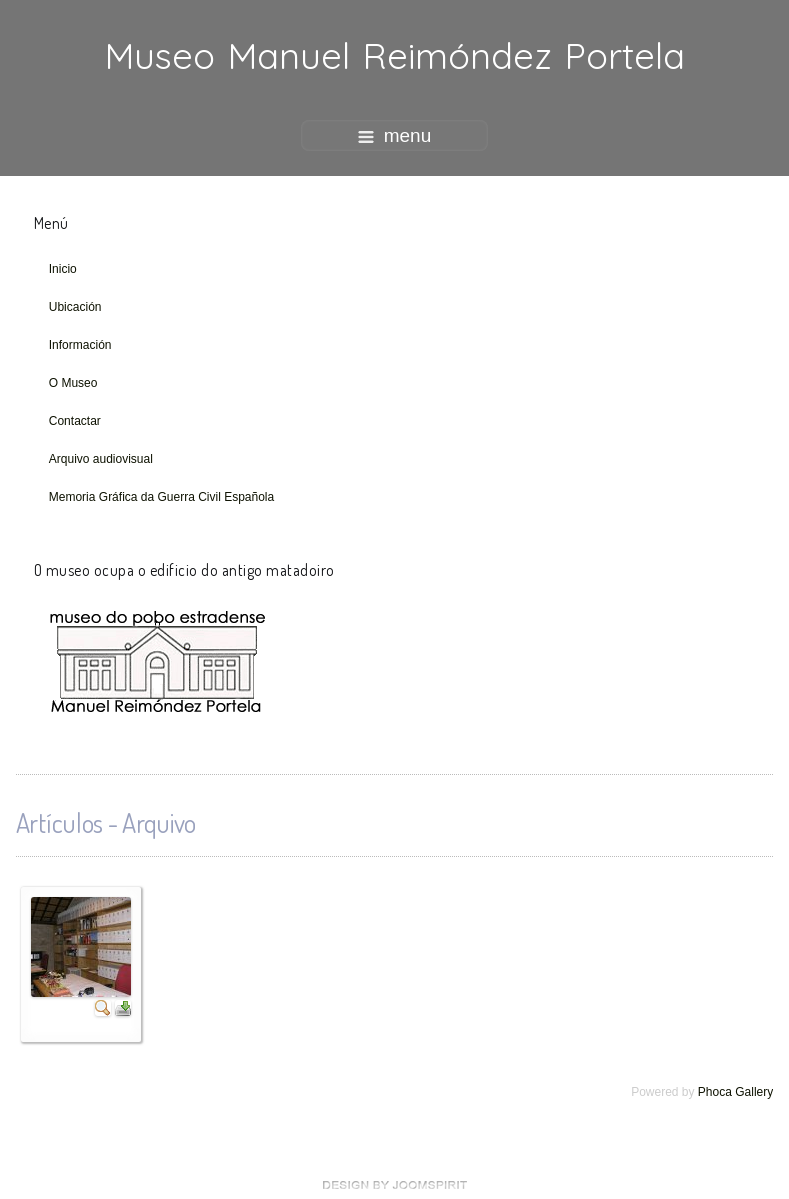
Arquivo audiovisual (101, 459)
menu (395, 135)
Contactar (75, 421)
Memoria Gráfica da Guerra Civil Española (161, 497)
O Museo (73, 383)
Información (80, 345)
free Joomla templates (395, 1185)
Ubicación (75, 307)
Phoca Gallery (735, 1092)
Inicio (63, 269)
